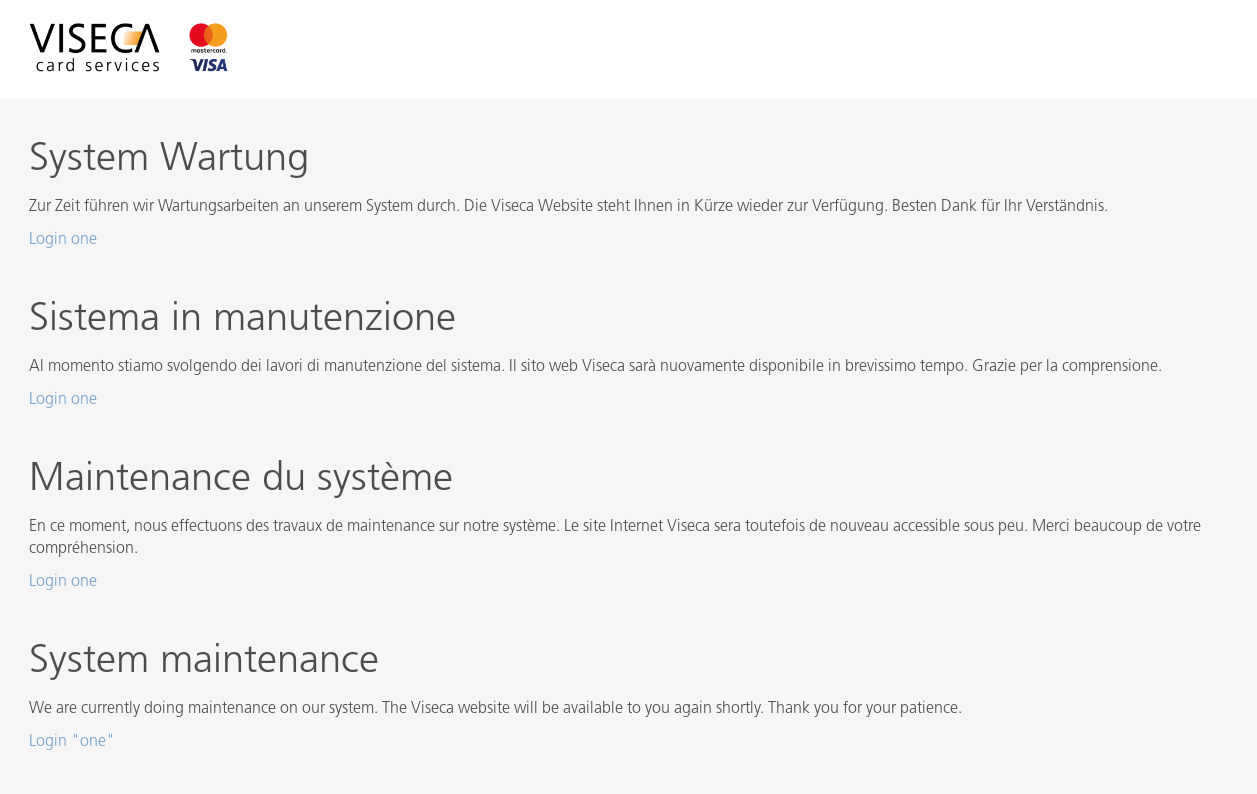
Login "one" (72, 742)
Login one (63, 240)
